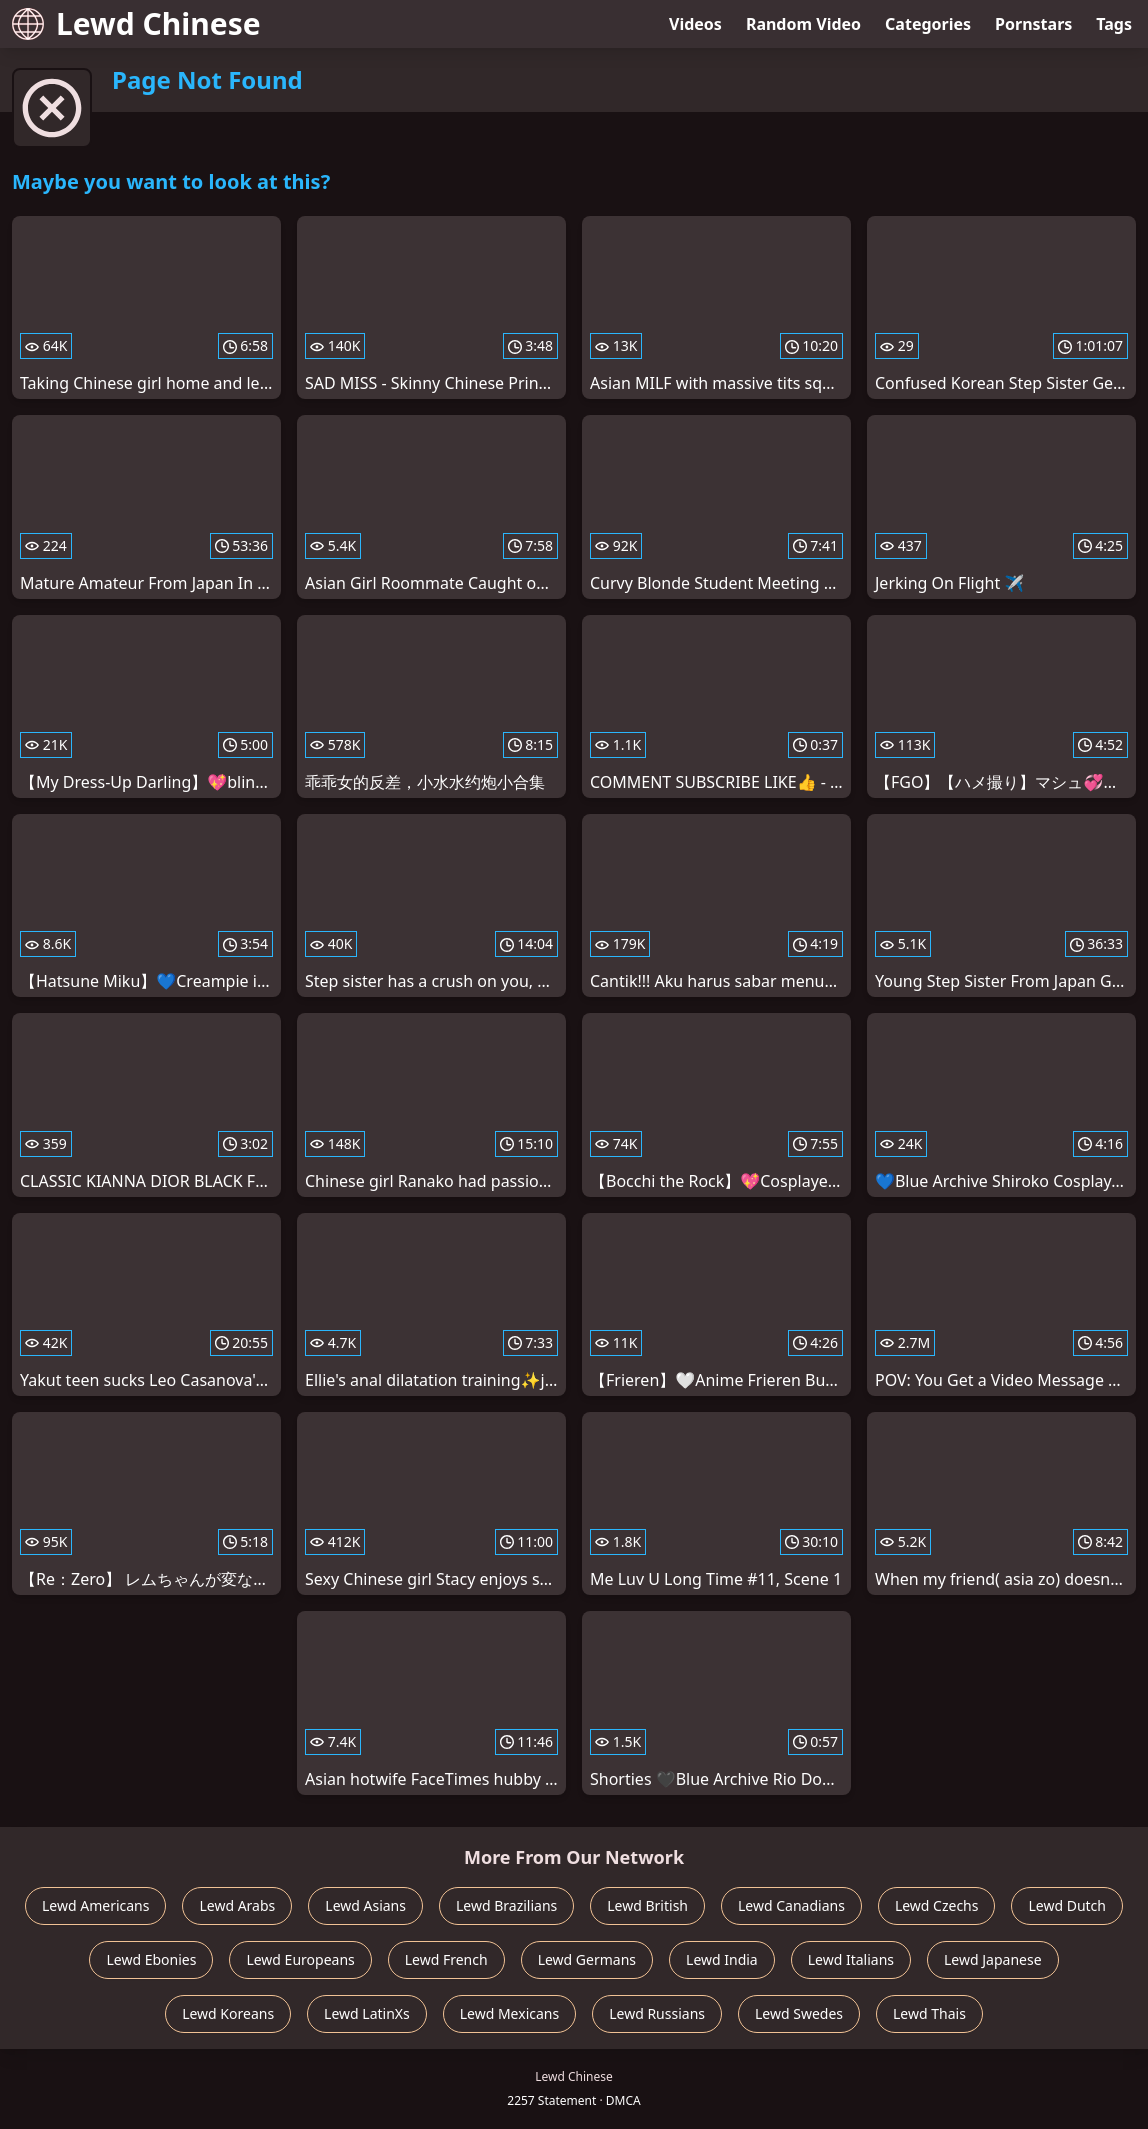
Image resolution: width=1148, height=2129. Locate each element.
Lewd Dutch (1067, 1905)
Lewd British (647, 1905)
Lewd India (722, 1959)
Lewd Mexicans (509, 2013)
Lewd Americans (95, 1905)
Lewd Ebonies (151, 1959)
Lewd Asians (365, 1905)
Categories (928, 24)
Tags (1114, 24)
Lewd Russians (657, 2013)
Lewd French (446, 1959)
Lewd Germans (587, 1959)
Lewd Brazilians (506, 1905)
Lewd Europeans (300, 1959)
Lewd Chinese (136, 23)
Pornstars (1033, 24)
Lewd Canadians (791, 1905)
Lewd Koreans (228, 2013)
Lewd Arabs (237, 1905)
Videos (695, 24)
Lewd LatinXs (367, 2013)
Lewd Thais (929, 2013)
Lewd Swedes (799, 2013)
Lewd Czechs (937, 1905)
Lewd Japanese (993, 1959)
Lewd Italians (851, 1959)
